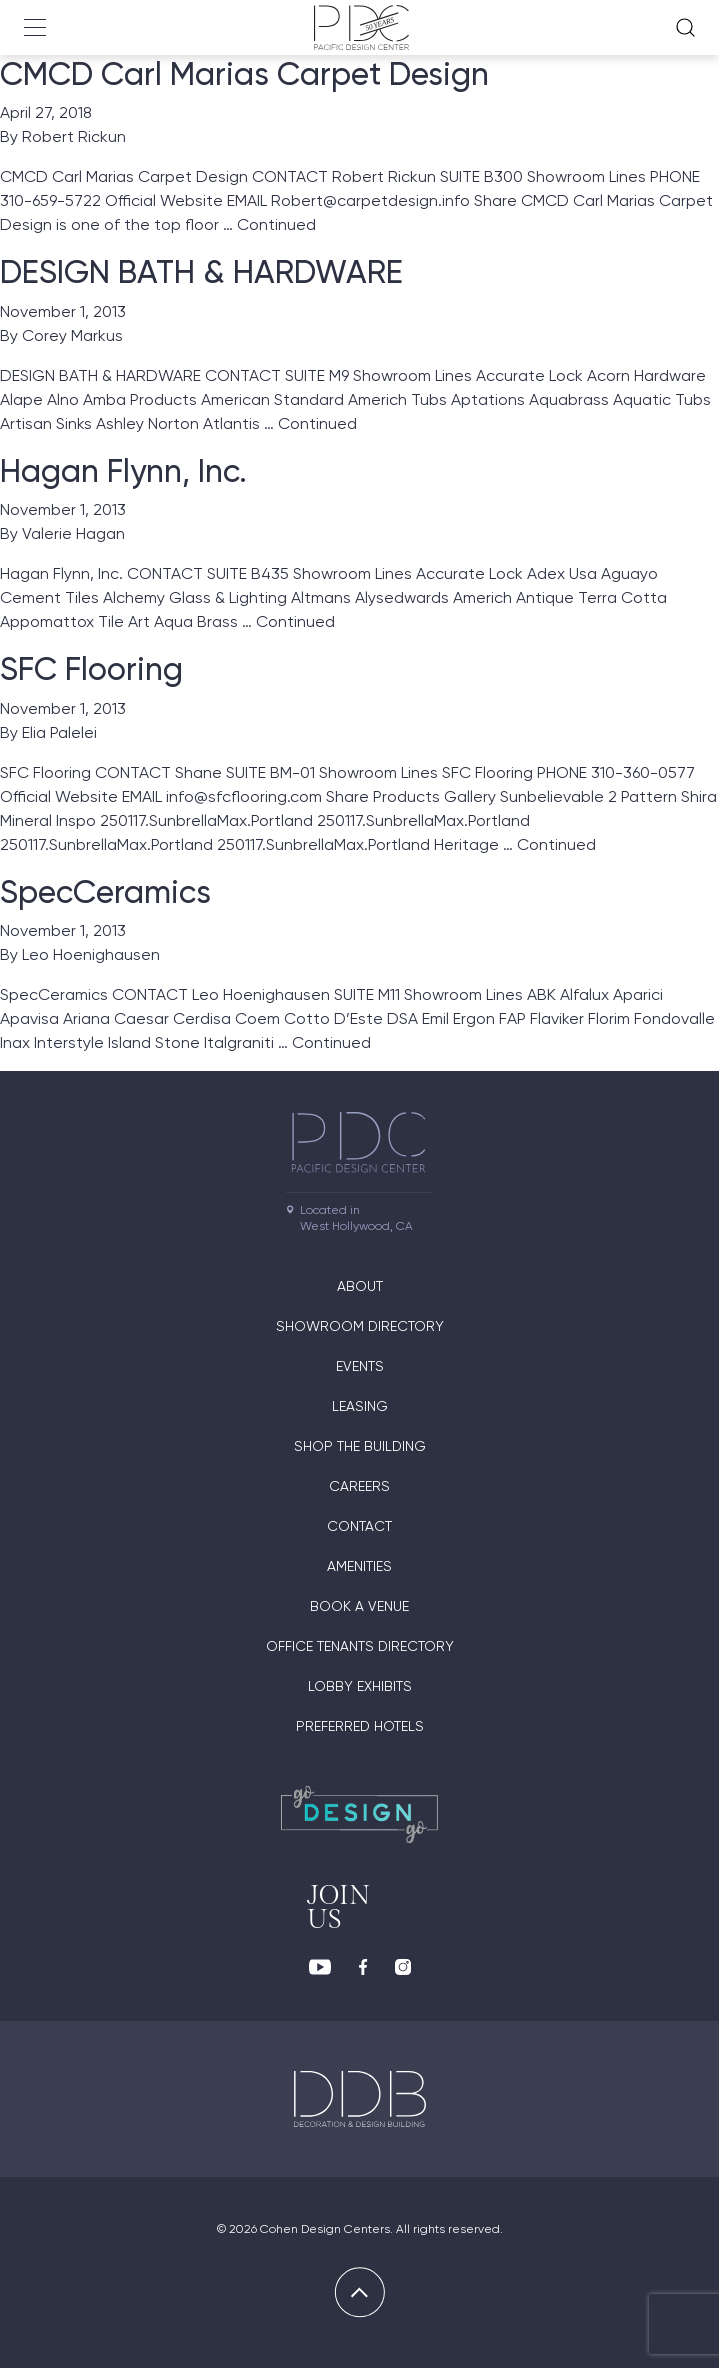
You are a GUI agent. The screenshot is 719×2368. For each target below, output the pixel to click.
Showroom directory (360, 1326)
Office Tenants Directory (360, 1646)
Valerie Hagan (73, 533)
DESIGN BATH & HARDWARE (201, 272)
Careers (359, 1486)
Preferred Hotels (360, 1726)
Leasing (360, 1406)
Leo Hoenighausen (91, 954)
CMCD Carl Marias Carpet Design (244, 74)
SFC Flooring (91, 669)
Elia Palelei (59, 732)
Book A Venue (359, 1606)
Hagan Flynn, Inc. (123, 471)
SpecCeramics (105, 892)
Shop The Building (360, 1446)
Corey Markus (72, 335)
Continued (276, 224)
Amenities (359, 1566)
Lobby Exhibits (360, 1686)
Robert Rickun (74, 136)
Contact (359, 1526)
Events (360, 1366)
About (360, 1286)
